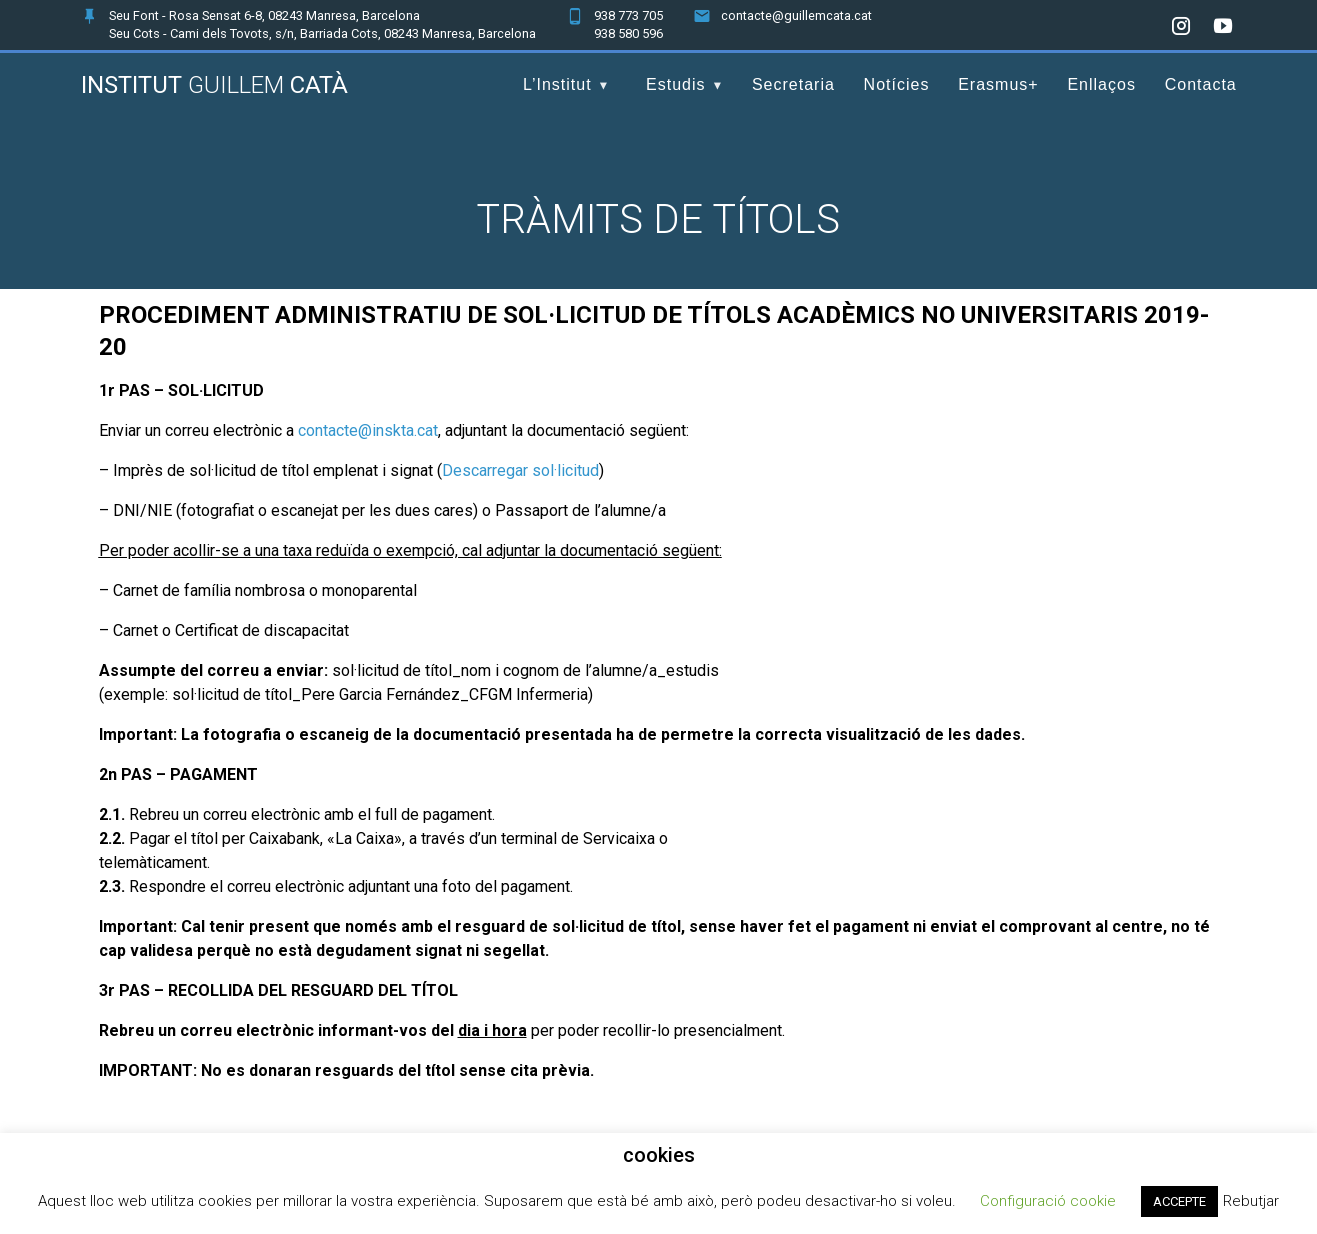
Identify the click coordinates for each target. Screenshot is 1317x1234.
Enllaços (1101, 84)
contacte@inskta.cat (368, 430)
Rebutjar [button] (1251, 1201)
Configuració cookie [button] (1048, 1201)
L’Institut (557, 84)
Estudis (675, 84)
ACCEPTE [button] (1179, 1201)
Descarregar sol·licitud (520, 470)
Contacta (1201, 84)
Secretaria (793, 84)
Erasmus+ (998, 84)
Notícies (897, 84)
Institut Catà (214, 85)
